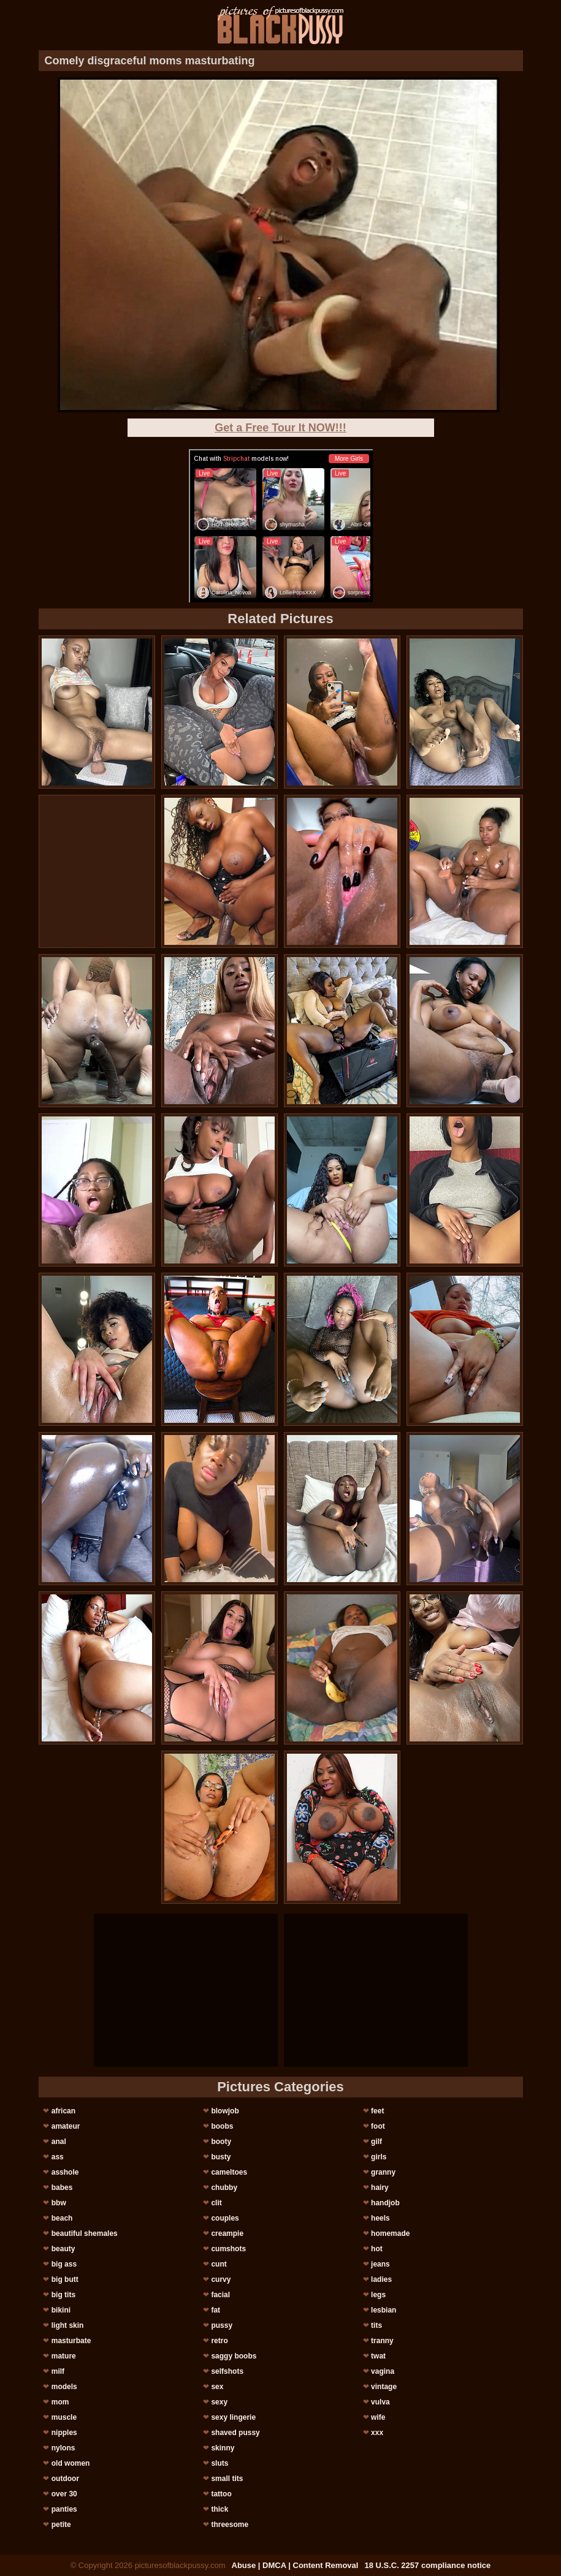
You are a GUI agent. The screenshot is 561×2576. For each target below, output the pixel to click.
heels (380, 2218)
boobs (222, 2126)
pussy (221, 2325)
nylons (63, 2448)
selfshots (227, 2371)
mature (64, 2356)
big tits (63, 2294)
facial (220, 2294)
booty (221, 2141)
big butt (65, 2279)
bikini (61, 2310)
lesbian (383, 2310)
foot (378, 2126)
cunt (218, 2264)
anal (59, 2141)
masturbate (71, 2340)
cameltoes (229, 2172)
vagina (382, 2371)
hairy (380, 2187)
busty (221, 2157)
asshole (65, 2172)
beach (62, 2218)
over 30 (64, 2494)
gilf (376, 2141)
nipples (64, 2432)
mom (60, 2402)
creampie (227, 2233)
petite (61, 2524)
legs (378, 2294)
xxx (377, 2432)
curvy (221, 2279)
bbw (59, 2203)
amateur (66, 2126)
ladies (381, 2279)
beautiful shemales (85, 2233)
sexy (219, 2402)
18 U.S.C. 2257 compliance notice (427, 2565)
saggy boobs (233, 2356)
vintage (384, 2386)
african (63, 2111)
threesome (229, 2524)
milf (58, 2371)
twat (378, 2356)
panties (64, 2509)
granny (383, 2172)
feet (377, 2111)
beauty (63, 2249)
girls (378, 2157)
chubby (224, 2187)
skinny (222, 2448)
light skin (68, 2325)
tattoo (221, 2494)
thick (219, 2509)
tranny (382, 2340)
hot (377, 2249)
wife (378, 2417)
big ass (64, 2264)
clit (216, 2203)
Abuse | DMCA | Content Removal (295, 2565)
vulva (380, 2402)
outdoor (65, 2478)
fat (215, 2310)
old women (71, 2463)
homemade (390, 2233)
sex (217, 2386)
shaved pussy (235, 2432)
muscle (64, 2417)
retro (219, 2340)
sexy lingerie (233, 2417)
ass (58, 2157)
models (64, 2386)
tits (376, 2325)
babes (62, 2187)
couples (225, 2218)
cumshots (228, 2249)
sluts (219, 2463)
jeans (380, 2264)
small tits (227, 2478)
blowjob (225, 2111)
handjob (385, 2203)
